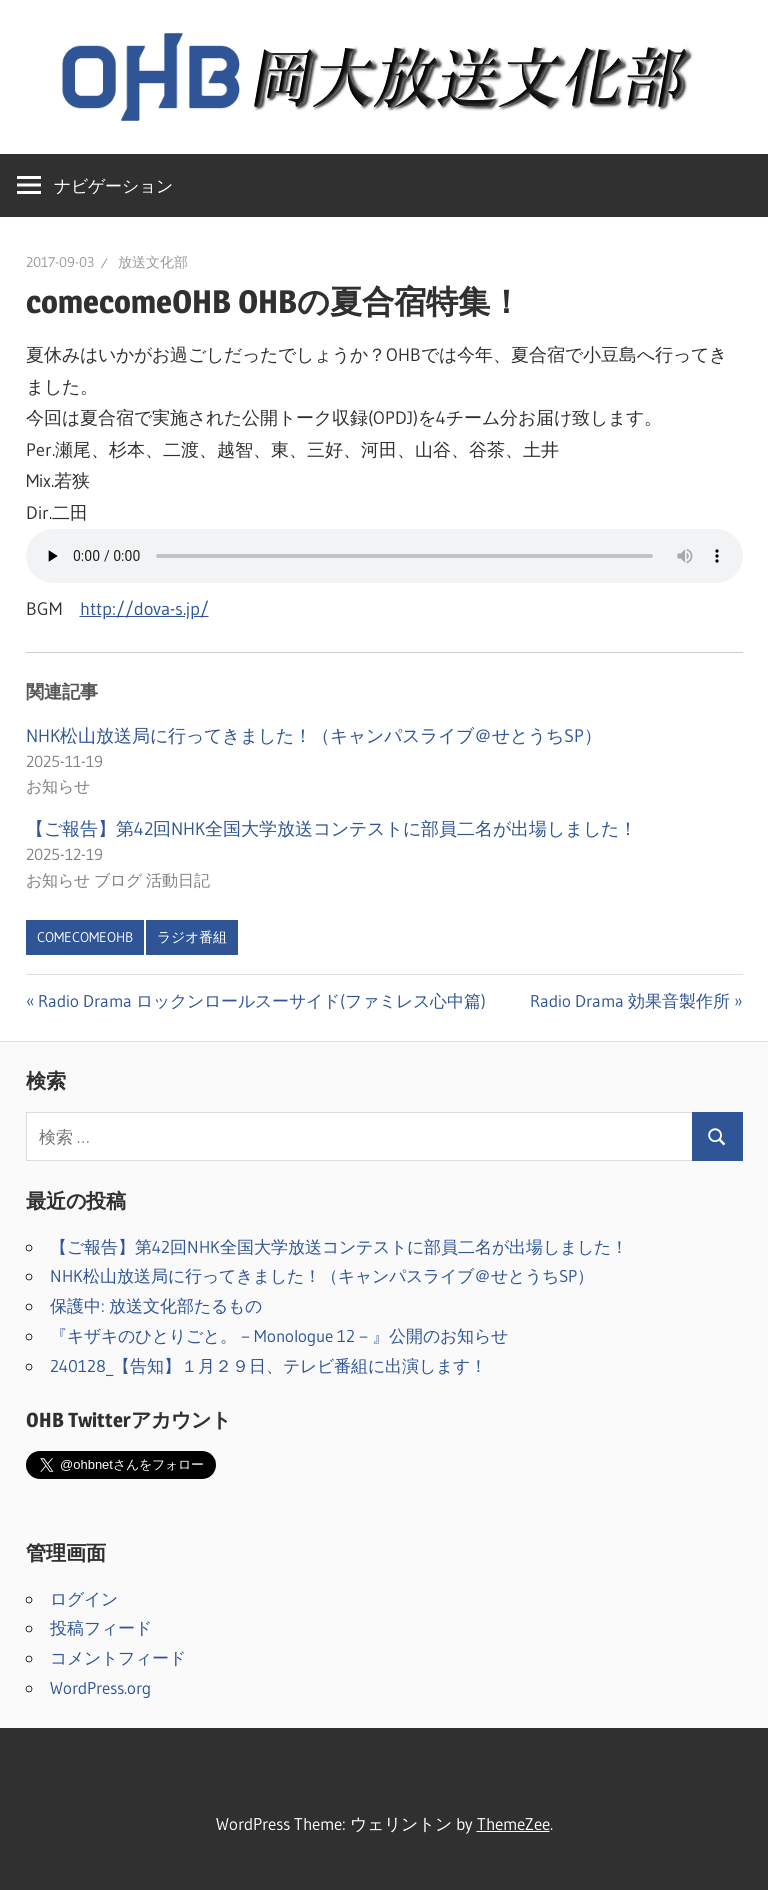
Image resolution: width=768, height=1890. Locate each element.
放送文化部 (153, 262)
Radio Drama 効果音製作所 (630, 1000)
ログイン (84, 1598)
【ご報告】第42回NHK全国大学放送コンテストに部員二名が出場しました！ (331, 829)
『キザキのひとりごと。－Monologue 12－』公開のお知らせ (279, 1335)
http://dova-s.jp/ (144, 609)
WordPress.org (100, 1687)
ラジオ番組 (192, 937)
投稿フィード (101, 1627)
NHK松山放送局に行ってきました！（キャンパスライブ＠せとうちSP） (314, 736)
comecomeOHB (85, 937)
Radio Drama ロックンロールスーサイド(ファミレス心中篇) (261, 1000)
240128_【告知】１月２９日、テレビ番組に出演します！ (268, 1365)
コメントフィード (118, 1657)
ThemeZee (513, 1823)
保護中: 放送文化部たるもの (156, 1305)
